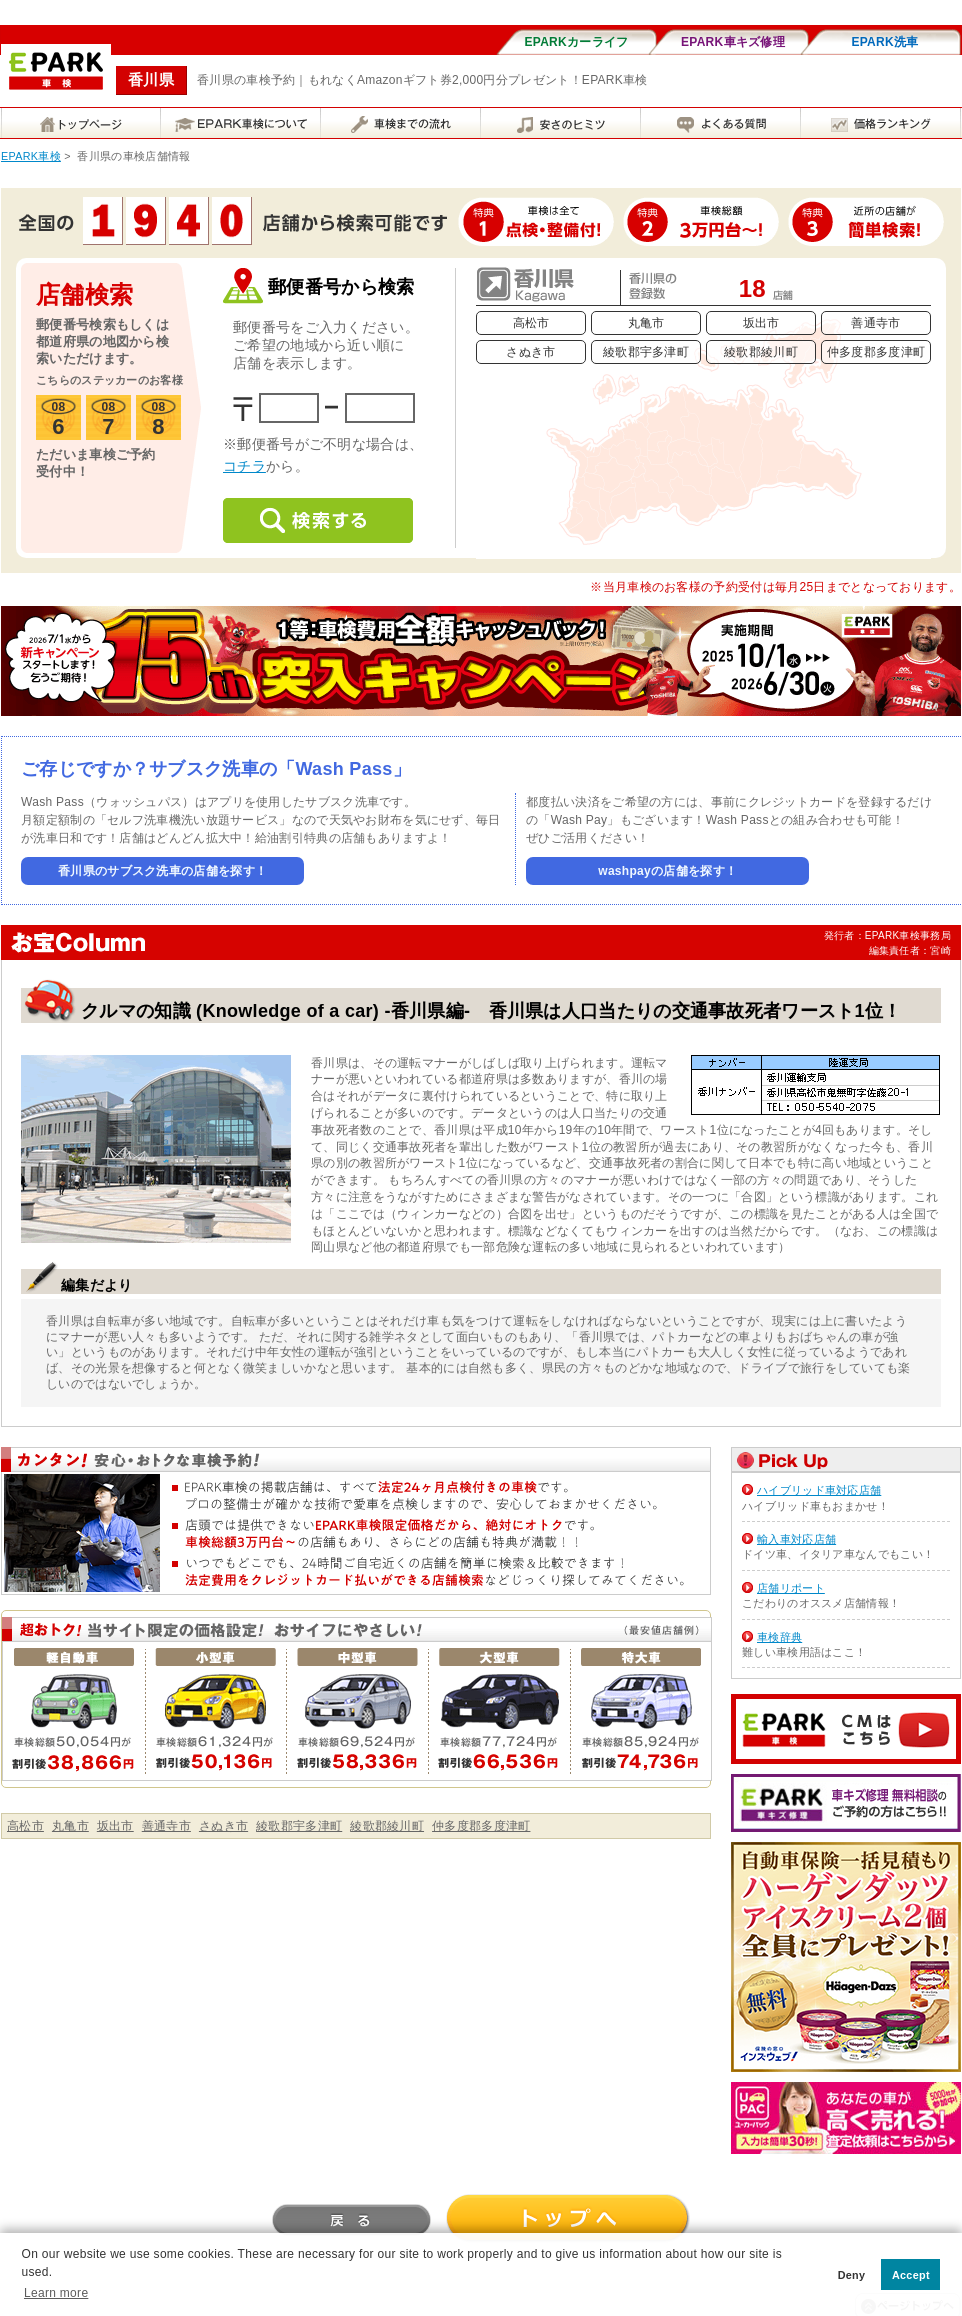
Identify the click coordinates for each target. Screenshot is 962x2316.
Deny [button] (852, 2275)
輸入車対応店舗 (796, 1539)
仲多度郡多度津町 (876, 352)
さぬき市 (530, 352)
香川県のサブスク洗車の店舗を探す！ (162, 871)
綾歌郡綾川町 (761, 352)
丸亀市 (646, 323)
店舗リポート (791, 1588)
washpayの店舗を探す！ (667, 871)
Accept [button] (911, 2275)
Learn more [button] (56, 2293)
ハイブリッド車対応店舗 (819, 1490)
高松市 (531, 323)
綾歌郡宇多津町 (646, 352)
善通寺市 (875, 323)
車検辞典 (779, 1637)
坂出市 (761, 323)
